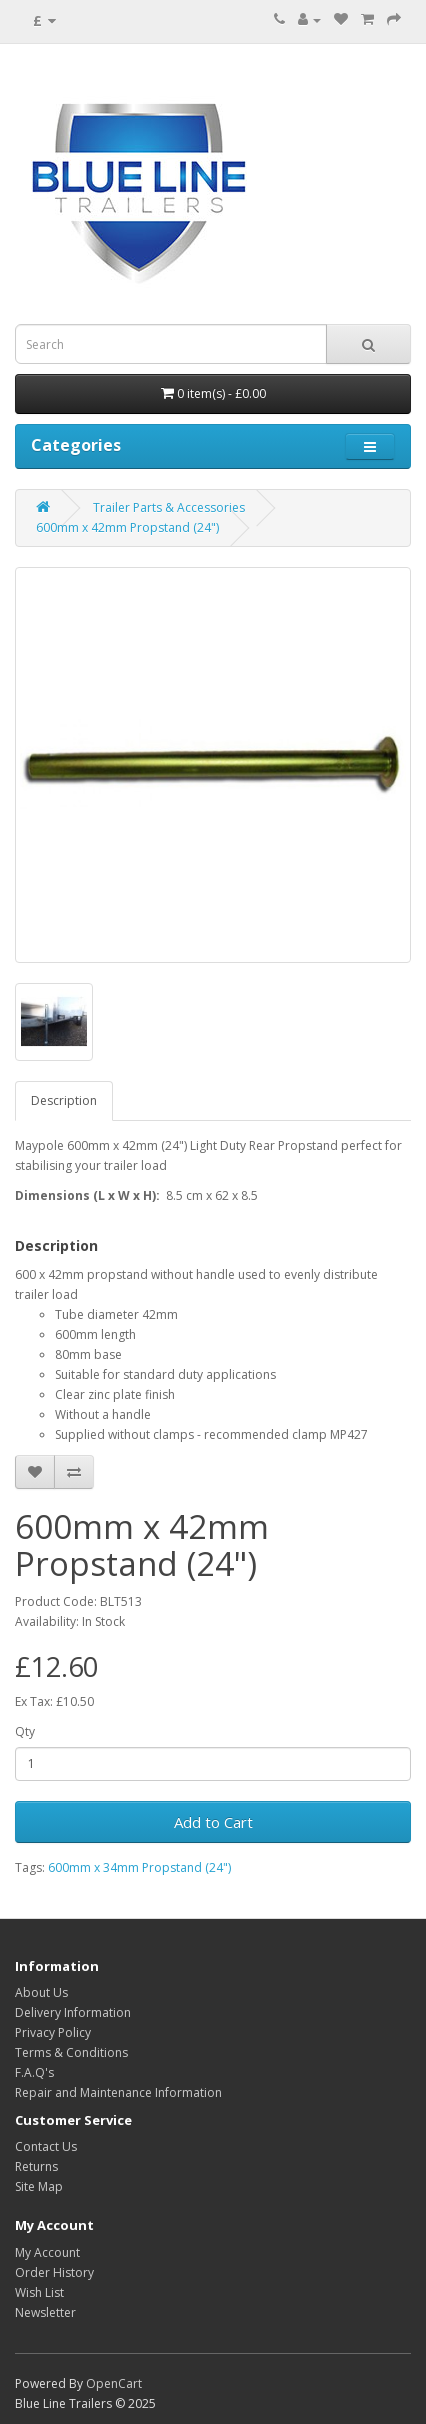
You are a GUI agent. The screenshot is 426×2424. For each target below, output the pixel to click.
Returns (36, 2166)
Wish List (39, 2292)
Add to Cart (213, 1822)
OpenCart (114, 2383)
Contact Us (46, 2146)
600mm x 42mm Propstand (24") (127, 527)
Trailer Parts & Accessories (169, 507)
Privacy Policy (53, 2032)
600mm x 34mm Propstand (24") (139, 1867)
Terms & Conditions (71, 2052)
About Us (41, 1992)
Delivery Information (73, 2012)
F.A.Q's (34, 2072)
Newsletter (45, 2312)
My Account (47, 2252)
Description (64, 1100)
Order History (54, 2272)
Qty (25, 1731)
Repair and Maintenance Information (118, 2092)
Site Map (39, 2186)
